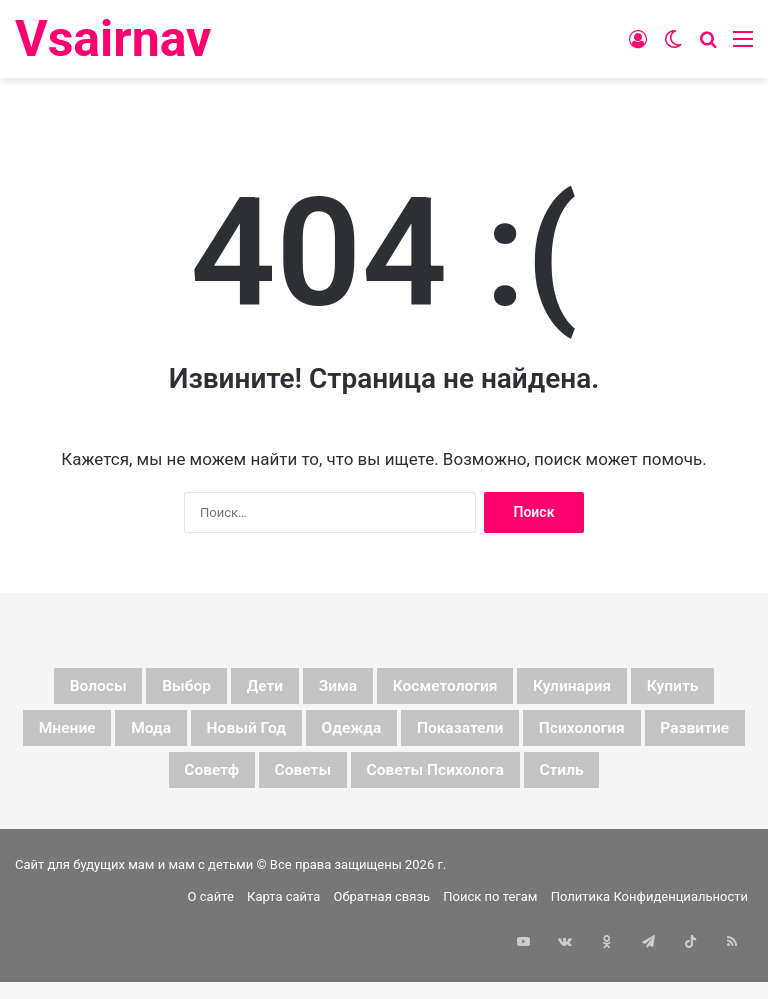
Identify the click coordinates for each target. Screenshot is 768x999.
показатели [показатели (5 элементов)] (668, 737)
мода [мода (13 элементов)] (288, 737)
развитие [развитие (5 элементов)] (239, 785)
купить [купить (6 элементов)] (76, 737)
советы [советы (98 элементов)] (470, 785)
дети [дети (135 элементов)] (289, 689)
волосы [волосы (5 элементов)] (86, 689)
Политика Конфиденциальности (649, 962)
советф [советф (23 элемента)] (359, 785)
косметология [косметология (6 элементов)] (510, 689)
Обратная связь (382, 962)
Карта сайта (283, 962)
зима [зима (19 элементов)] (377, 689)
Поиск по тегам (490, 962)
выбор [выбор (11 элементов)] (194, 689)
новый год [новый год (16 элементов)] (405, 737)
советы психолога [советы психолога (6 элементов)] (635, 785)
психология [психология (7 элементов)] (100, 785)
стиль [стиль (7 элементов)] (383, 833)
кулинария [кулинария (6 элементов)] (667, 689)
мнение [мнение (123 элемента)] (186, 737)
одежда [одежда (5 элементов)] (534, 737)
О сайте (211, 962)
